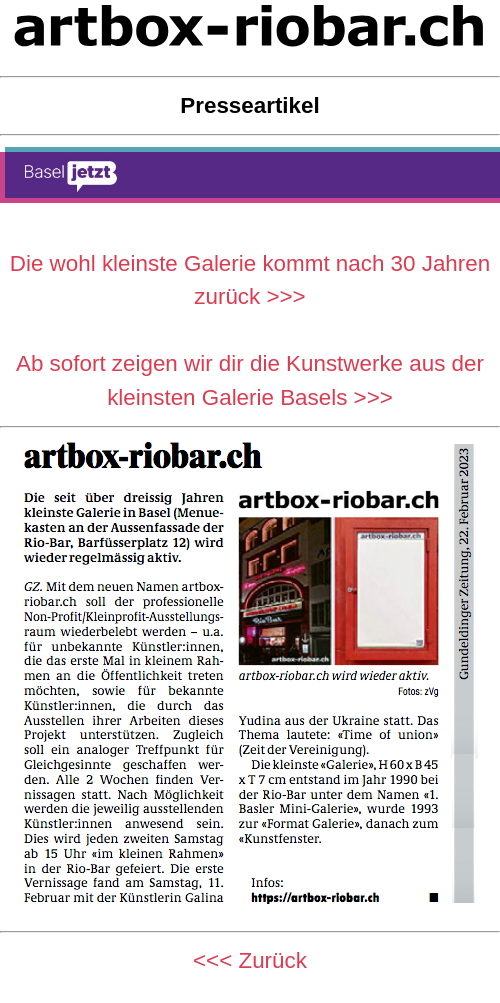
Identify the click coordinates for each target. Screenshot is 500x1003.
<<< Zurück (250, 960)
